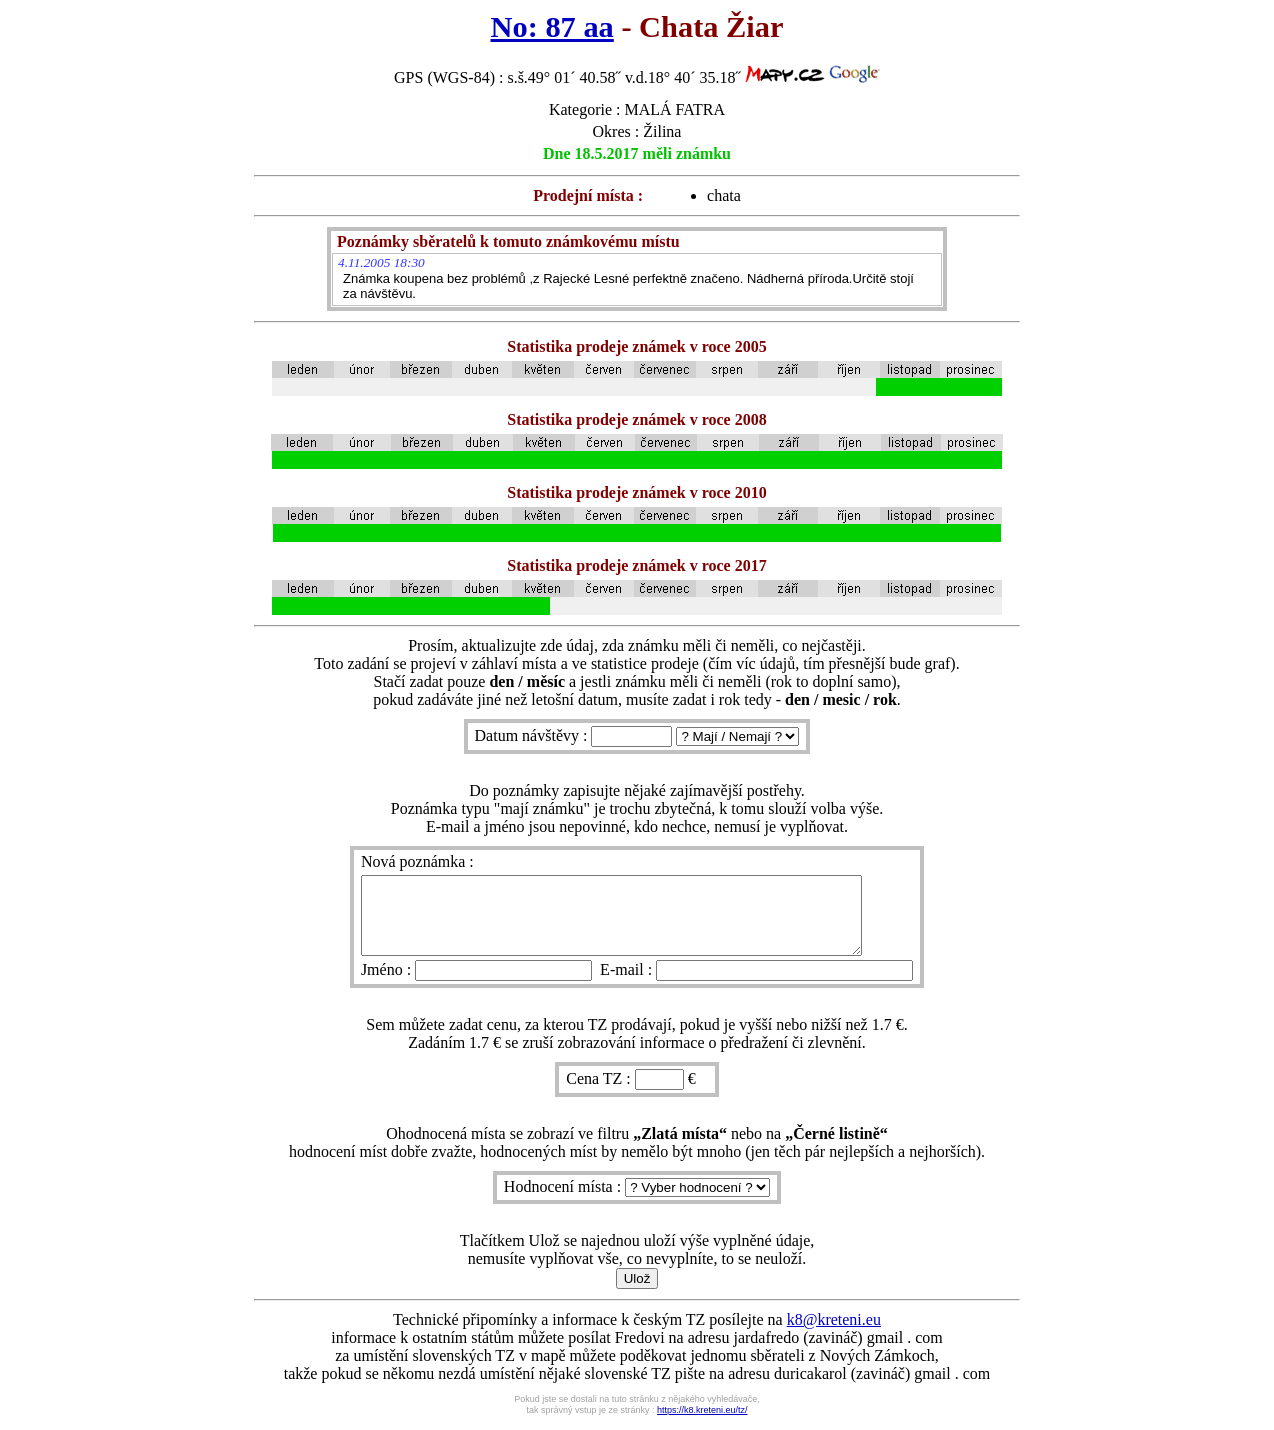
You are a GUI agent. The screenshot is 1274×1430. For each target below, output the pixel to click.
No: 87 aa (552, 27)
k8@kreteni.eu (834, 1334)
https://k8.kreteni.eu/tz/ (702, 1425)
